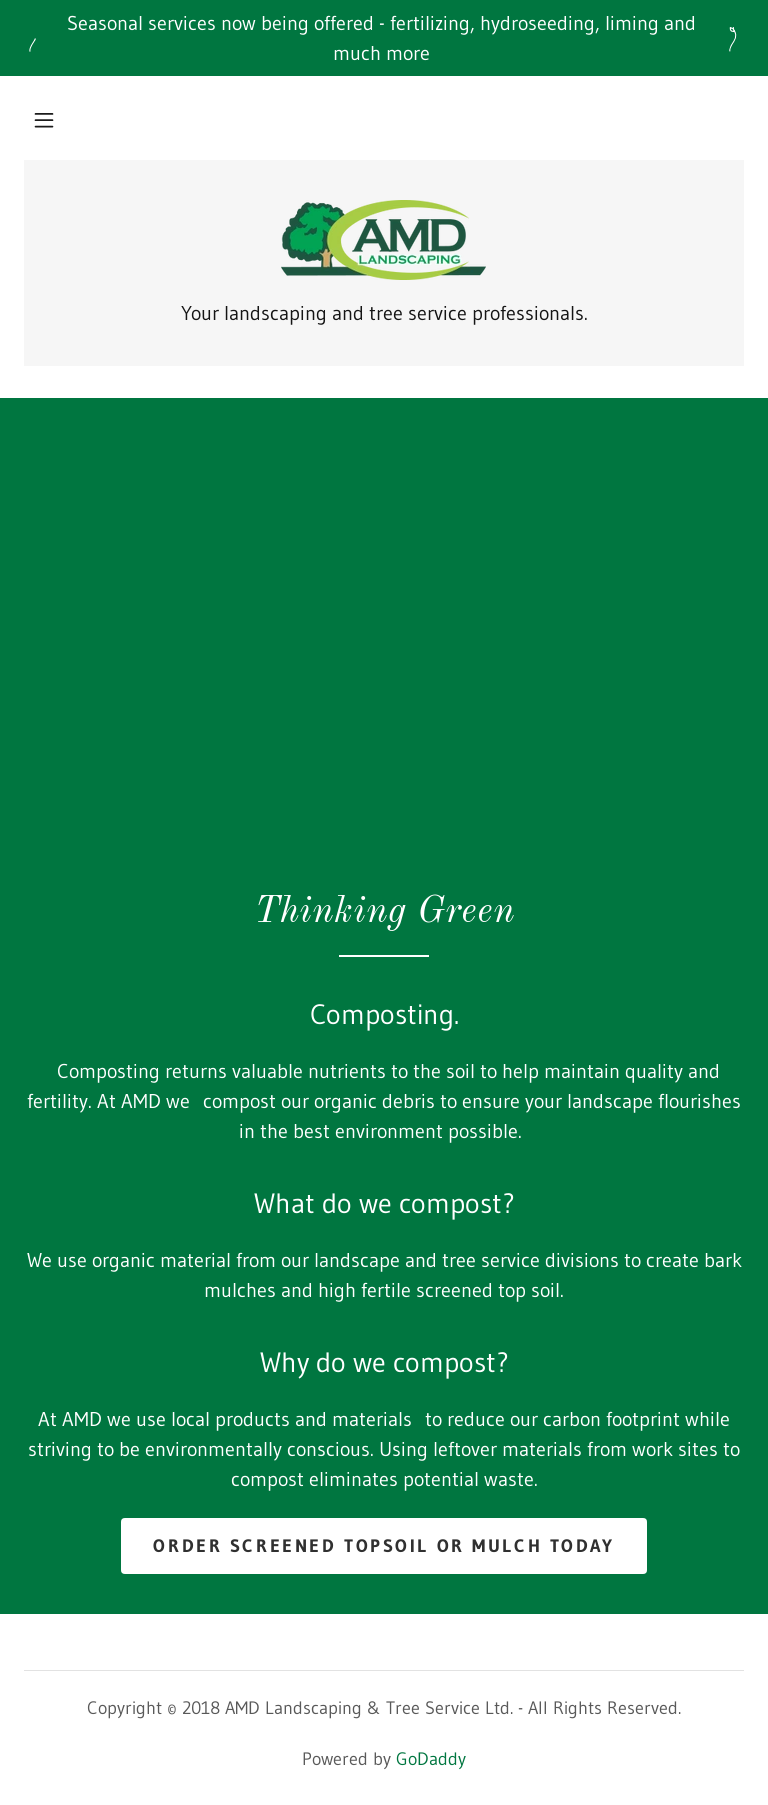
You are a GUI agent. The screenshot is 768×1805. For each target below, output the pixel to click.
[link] (384, 240)
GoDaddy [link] (431, 1759)
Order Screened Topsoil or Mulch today (383, 1546)
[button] (44, 120)
